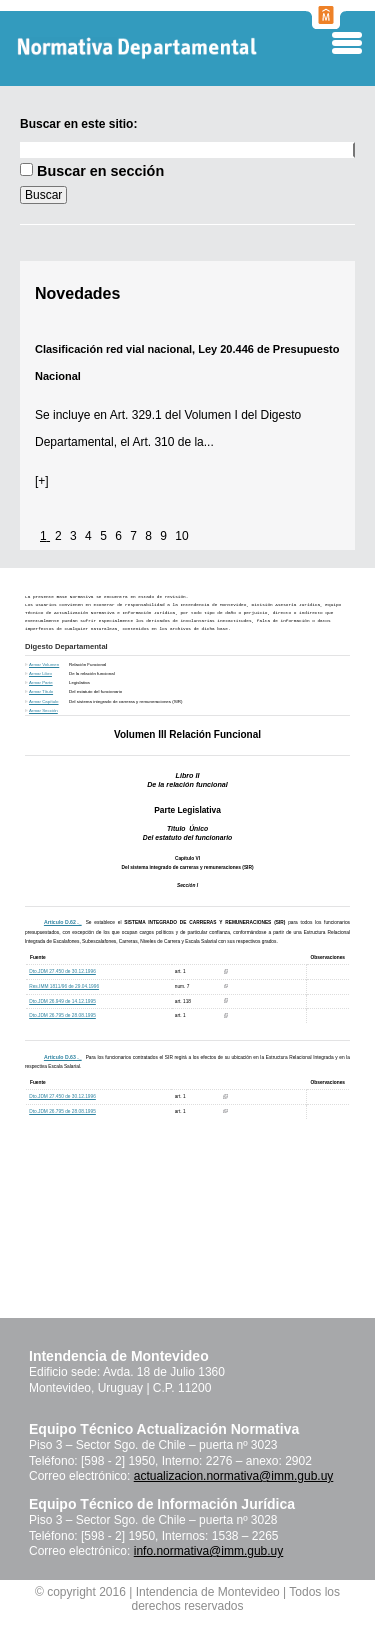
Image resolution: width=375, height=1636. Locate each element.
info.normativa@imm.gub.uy (209, 1551)
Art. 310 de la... (172, 442)
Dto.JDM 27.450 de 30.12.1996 (62, 971)
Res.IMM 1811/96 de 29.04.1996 (64, 986)
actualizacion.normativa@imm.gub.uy (234, 1476)
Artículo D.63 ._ (63, 1057)
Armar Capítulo (44, 701)
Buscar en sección (100, 171)
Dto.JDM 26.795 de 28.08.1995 (62, 1015)
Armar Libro (40, 673)
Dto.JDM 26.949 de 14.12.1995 (62, 1001)
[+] (42, 481)
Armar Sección (43, 710)
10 (181, 536)
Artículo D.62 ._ (63, 922)
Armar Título (41, 691)
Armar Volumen (44, 664)
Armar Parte (41, 682)
